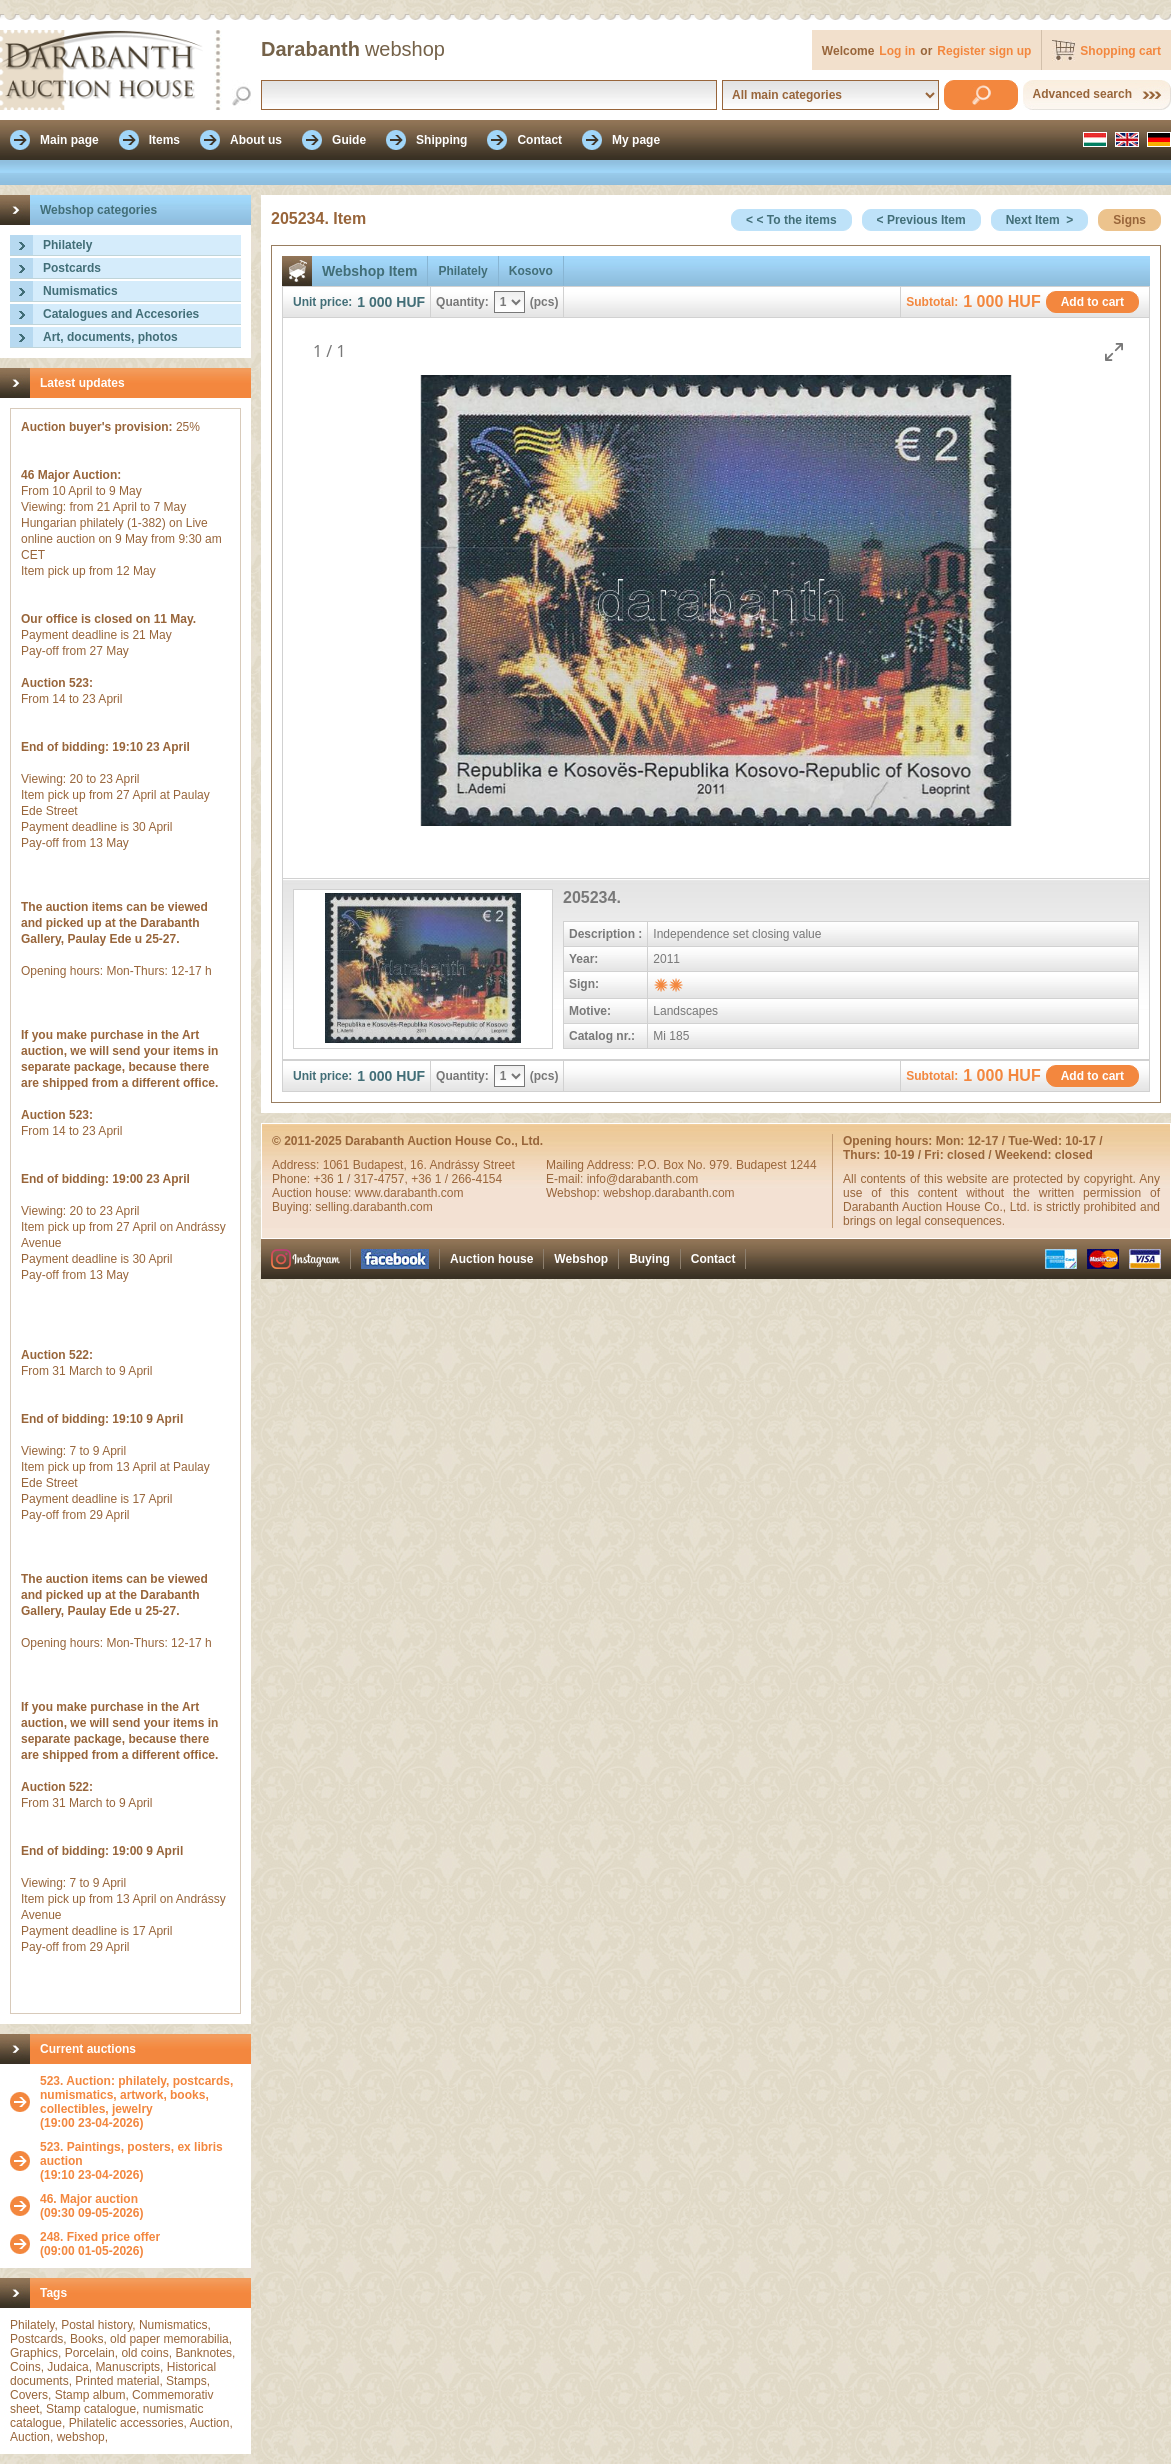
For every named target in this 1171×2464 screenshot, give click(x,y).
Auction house (491, 1259)
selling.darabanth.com (373, 1207)
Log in (897, 51)
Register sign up (984, 51)
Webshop (581, 1259)
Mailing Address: (591, 1165)
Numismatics (80, 291)
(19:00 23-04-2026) (140, 2102)
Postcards (72, 268)
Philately (67, 245)
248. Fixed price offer (100, 2237)
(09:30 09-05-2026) (91, 2206)
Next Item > (1040, 220)
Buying (649, 1259)
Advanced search (1082, 94)
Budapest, (381, 1165)
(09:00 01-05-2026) (100, 2244)
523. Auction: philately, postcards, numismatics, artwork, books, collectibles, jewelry (136, 2095)
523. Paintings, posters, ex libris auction (131, 2154)
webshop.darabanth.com (668, 1193)
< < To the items (791, 220)
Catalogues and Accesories (121, 314)
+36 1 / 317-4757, (362, 1179)
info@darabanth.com (643, 1179)
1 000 (374, 302)
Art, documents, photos (110, 337)
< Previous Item (921, 220)
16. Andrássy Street (462, 1165)
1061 (338, 1165)
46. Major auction (89, 2199)
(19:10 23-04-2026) (140, 2161)
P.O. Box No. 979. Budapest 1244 (726, 1165)
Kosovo (531, 271)
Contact (713, 1259)
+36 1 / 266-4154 (456, 1179)
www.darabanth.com (409, 1193)
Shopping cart (1120, 51)
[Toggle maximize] (1114, 351)
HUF (410, 302)
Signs (1129, 220)
